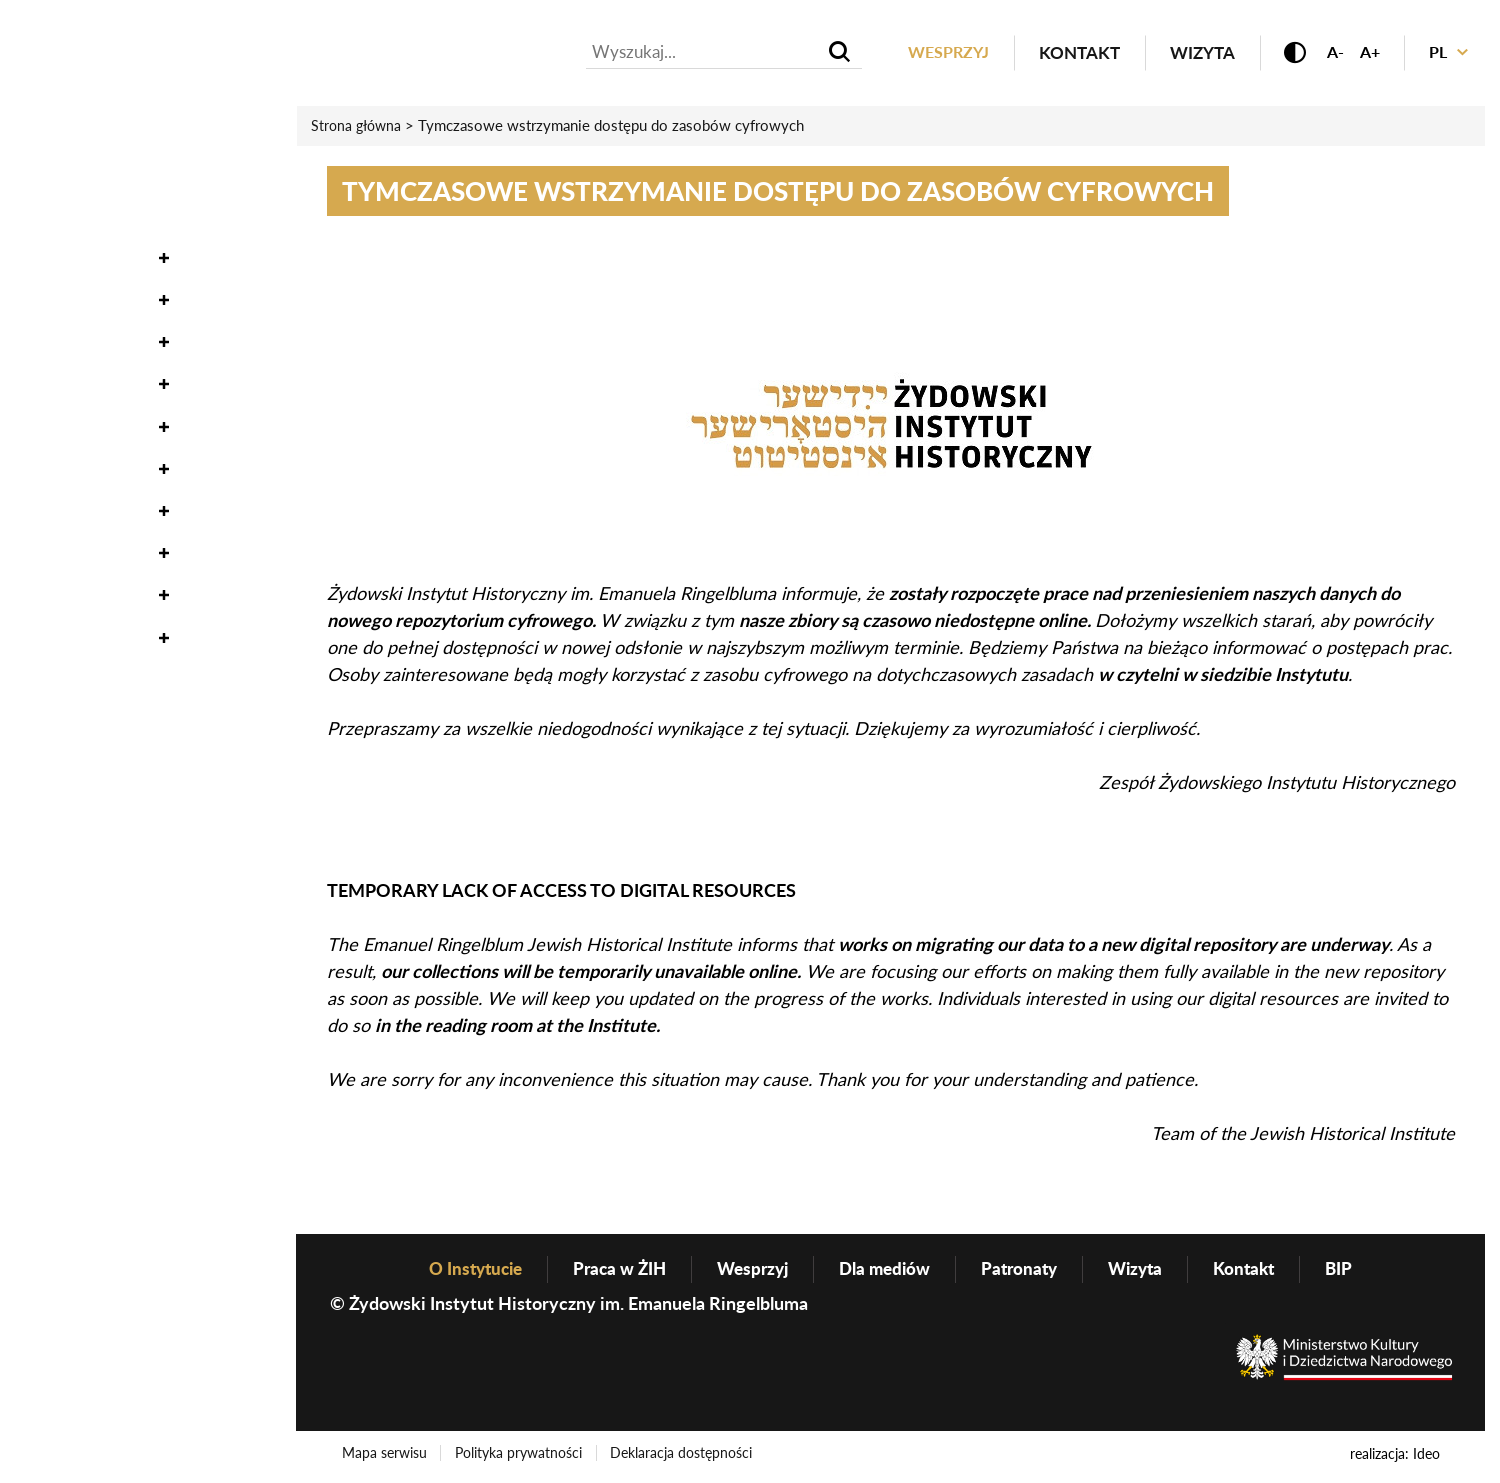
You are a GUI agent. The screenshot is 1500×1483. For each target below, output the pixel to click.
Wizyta (1187, 53)
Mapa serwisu (385, 1456)
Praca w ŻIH (611, 1271)
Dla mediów (886, 1271)
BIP (1356, 1271)
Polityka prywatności (522, 1456)
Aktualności (75, 129)
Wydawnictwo (86, 425)
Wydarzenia (72, 171)
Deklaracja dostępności (688, 1456)
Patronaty (1026, 1271)
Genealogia (69, 467)
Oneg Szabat (73, 214)
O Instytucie (72, 509)
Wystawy (58, 340)
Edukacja (60, 382)
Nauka (46, 298)
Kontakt (1064, 53)
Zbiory (45, 256)
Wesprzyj (931, 53)
